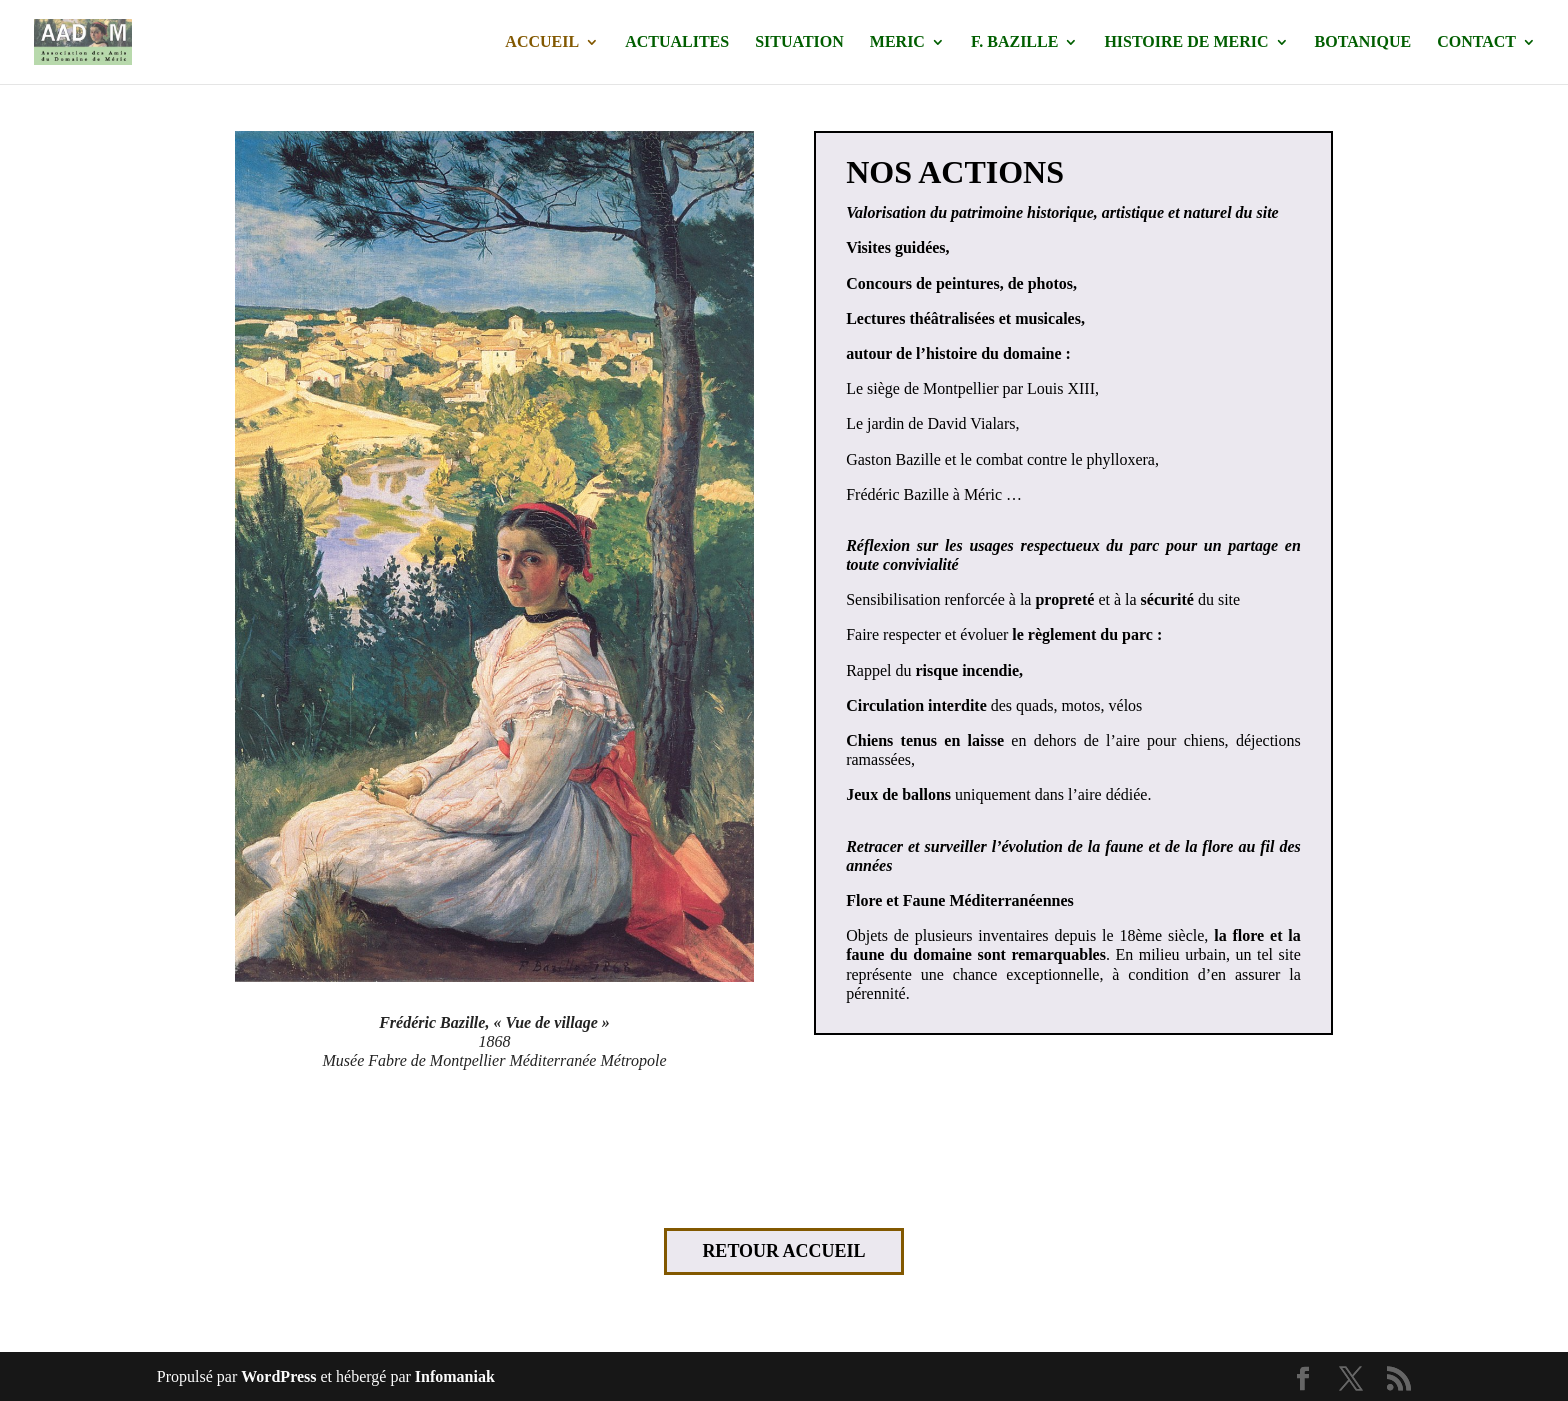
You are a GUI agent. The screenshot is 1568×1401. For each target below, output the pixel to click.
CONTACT (1476, 42)
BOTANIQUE (1363, 42)
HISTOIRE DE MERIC (1186, 42)
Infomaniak (455, 1376)
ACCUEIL (542, 42)
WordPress (278, 1376)
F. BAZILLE (1014, 42)
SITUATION (799, 42)
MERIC (897, 42)
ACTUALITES (677, 42)
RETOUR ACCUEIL (783, 1251)
